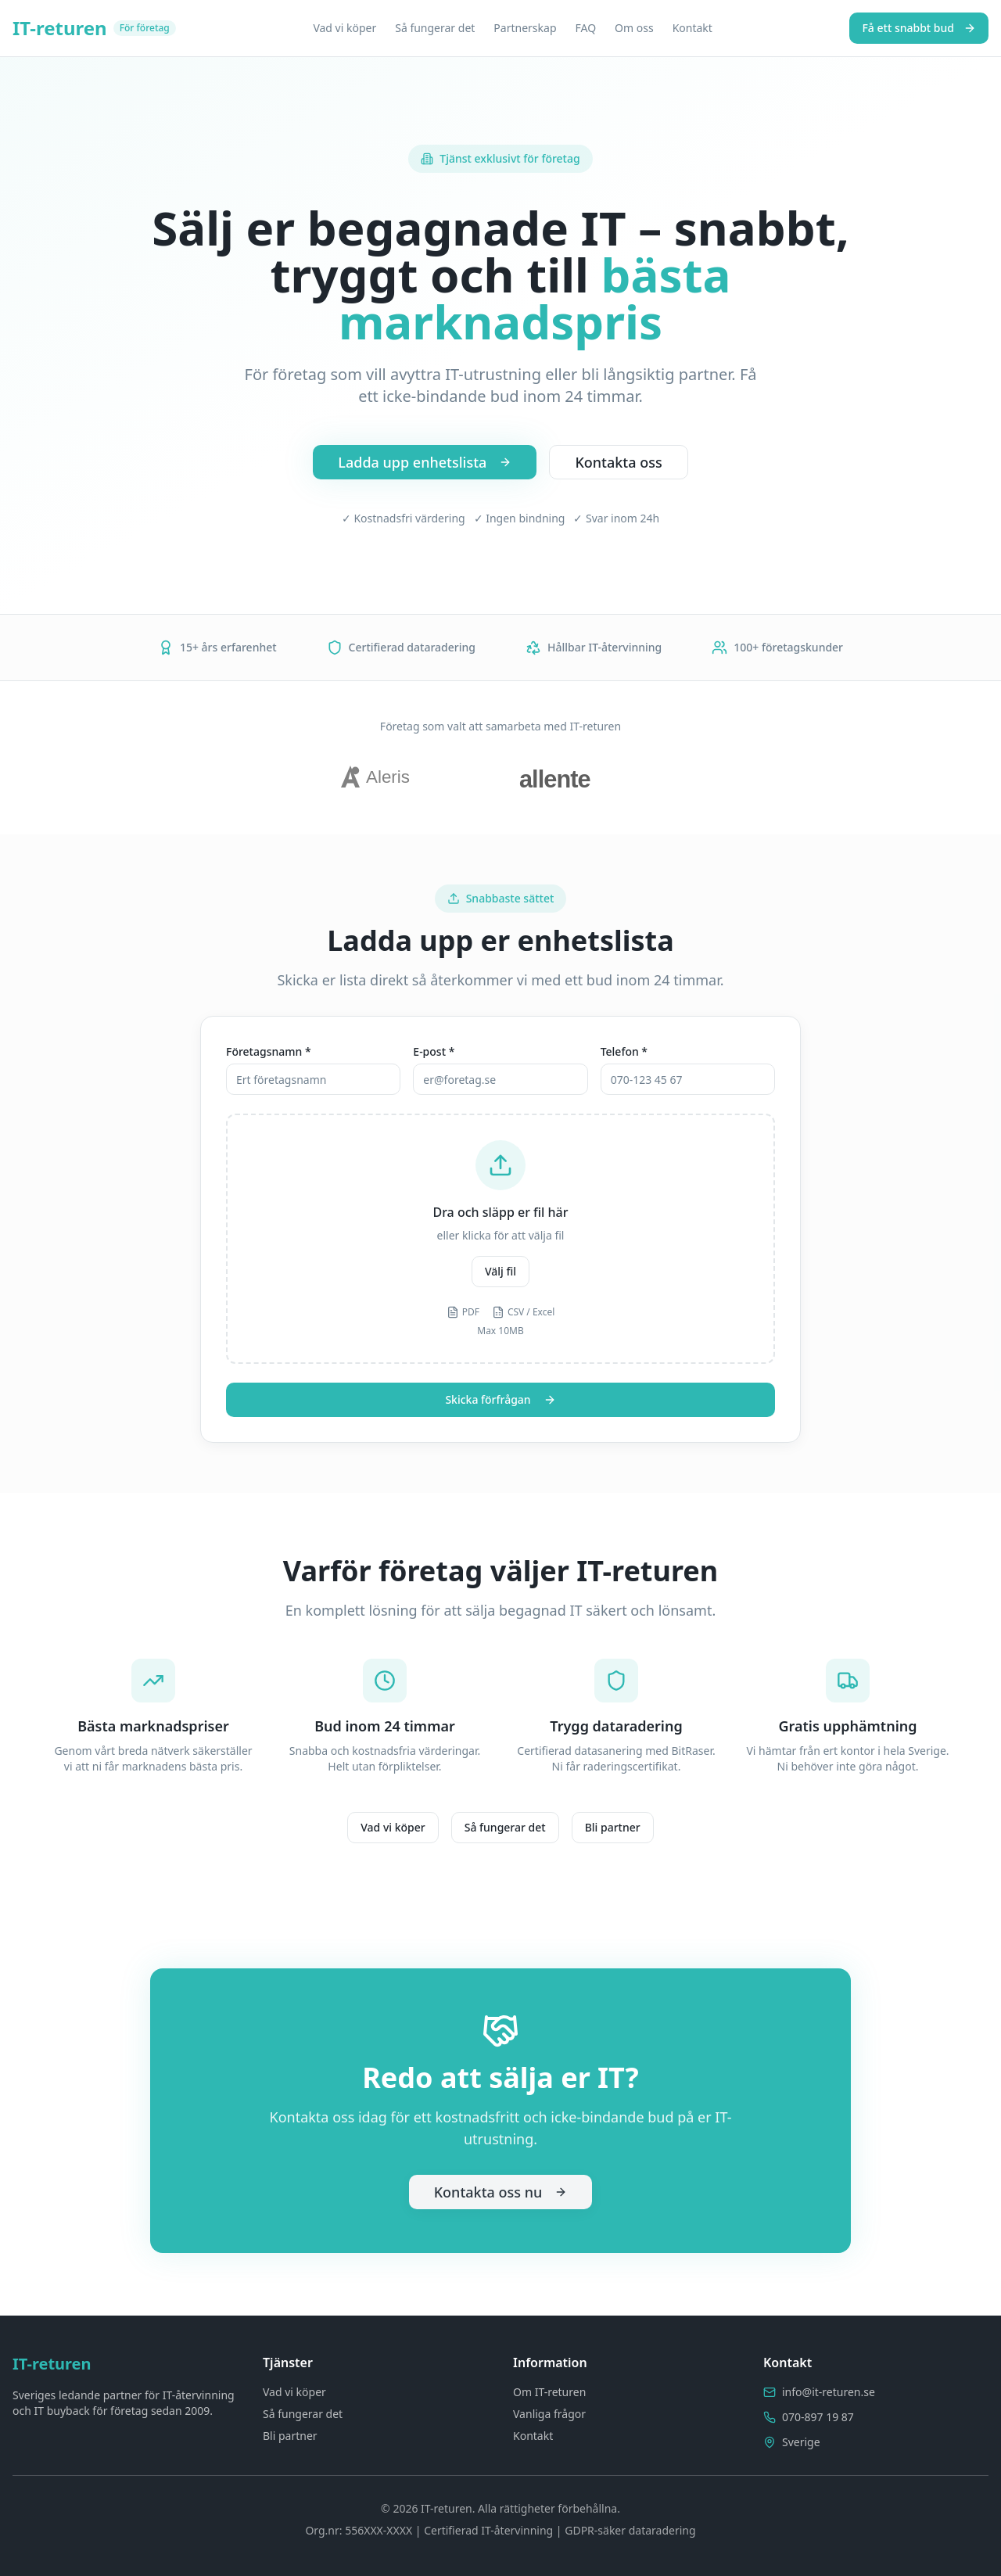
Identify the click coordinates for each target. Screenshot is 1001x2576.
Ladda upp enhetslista (424, 462)
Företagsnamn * (268, 1051)
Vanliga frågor (549, 2413)
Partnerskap (524, 27)
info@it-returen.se (828, 2391)
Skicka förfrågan (500, 1399)
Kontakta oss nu (501, 2192)
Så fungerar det (435, 27)
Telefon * (624, 1051)
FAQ (586, 27)
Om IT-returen (549, 2391)
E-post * (433, 1051)
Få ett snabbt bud (919, 27)
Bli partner (612, 1827)
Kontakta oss (618, 462)
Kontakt (692, 27)
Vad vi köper (344, 27)
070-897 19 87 (818, 2416)
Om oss (634, 27)
